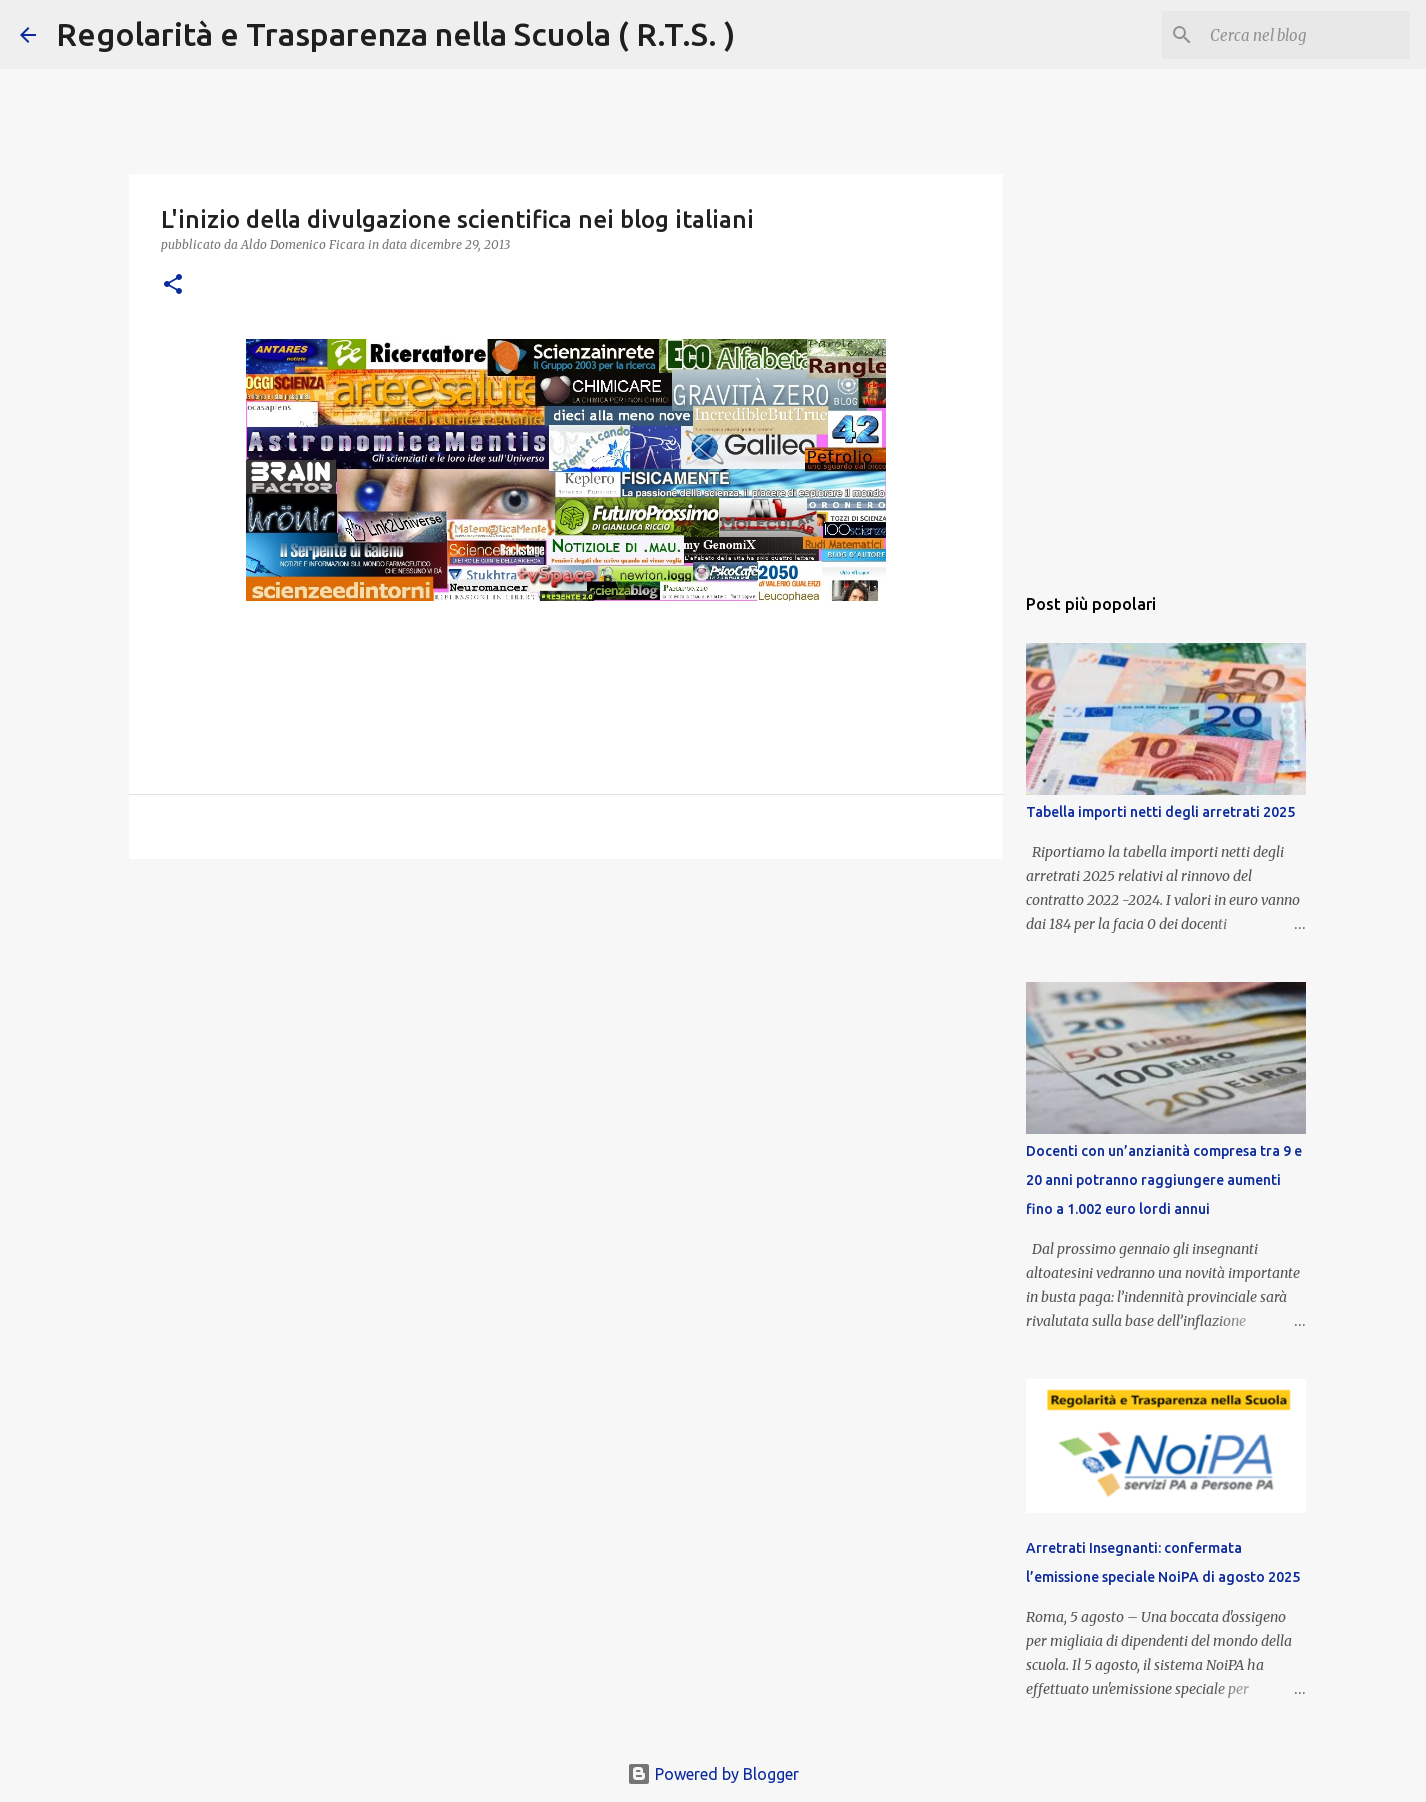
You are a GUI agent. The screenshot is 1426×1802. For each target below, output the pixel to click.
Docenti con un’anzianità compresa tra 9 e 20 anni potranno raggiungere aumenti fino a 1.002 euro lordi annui (1164, 1180)
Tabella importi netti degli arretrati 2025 (1160, 812)
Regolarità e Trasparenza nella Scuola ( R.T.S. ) (395, 34)
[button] (173, 285)
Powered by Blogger (713, 1774)
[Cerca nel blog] (1305, 35)
